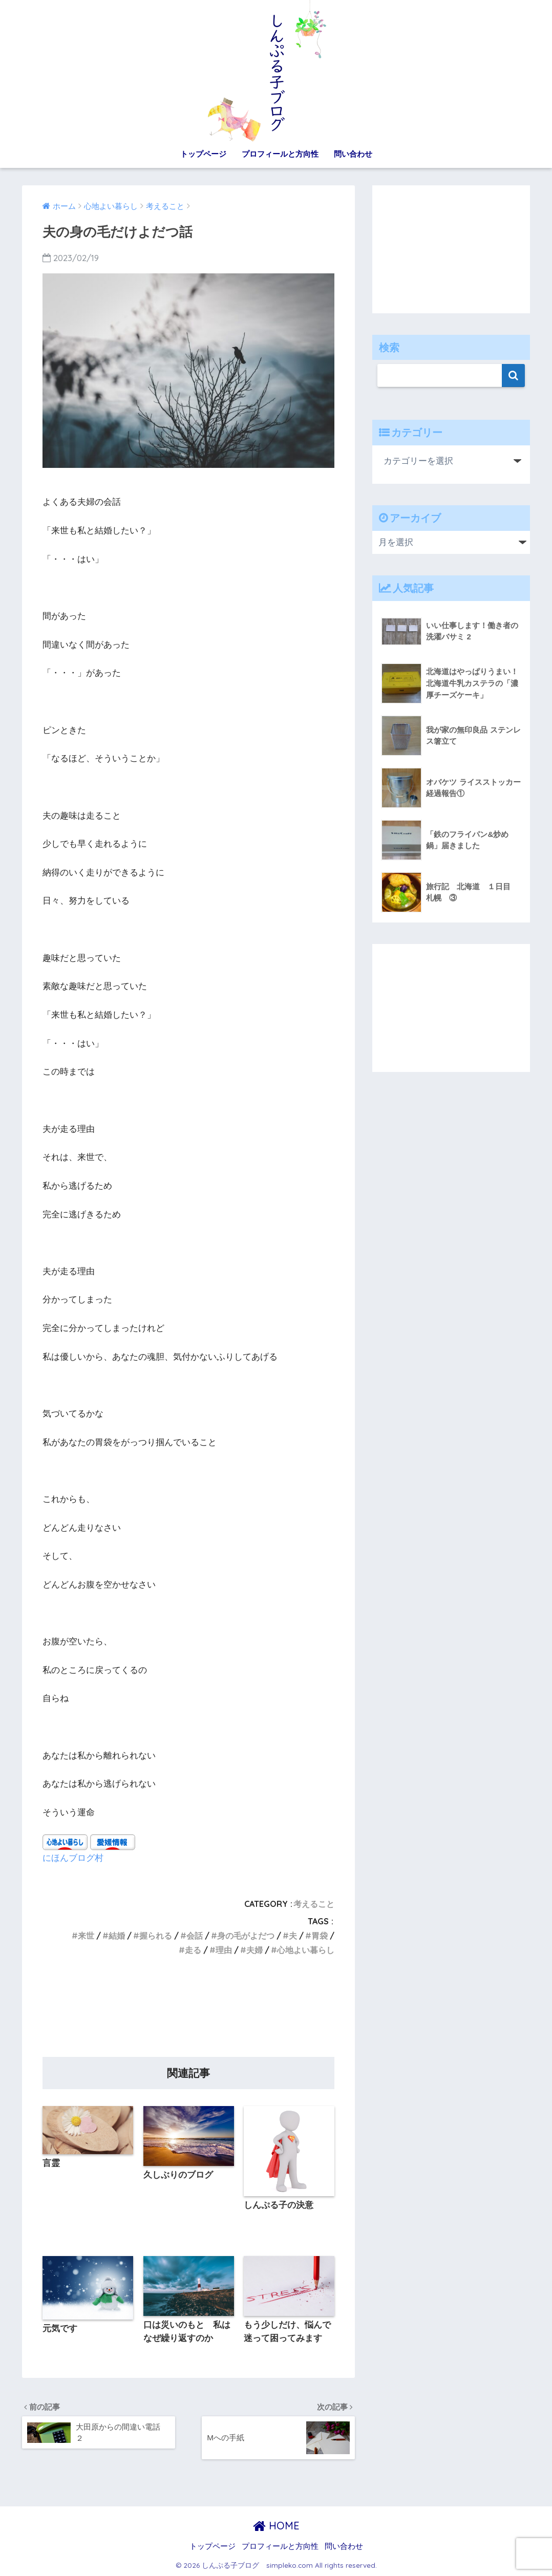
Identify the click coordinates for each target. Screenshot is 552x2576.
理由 (224, 1950)
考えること (313, 1904)
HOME (276, 2525)
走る (193, 1950)
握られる (155, 1935)
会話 (194, 1935)
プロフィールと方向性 (280, 153)
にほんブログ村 (73, 1857)
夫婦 (254, 1950)
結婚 (117, 1935)
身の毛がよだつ (245, 1935)
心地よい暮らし (305, 1950)
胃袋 (319, 1935)
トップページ (203, 153)
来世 (86, 1935)
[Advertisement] (188, 2010)
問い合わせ (353, 153)
